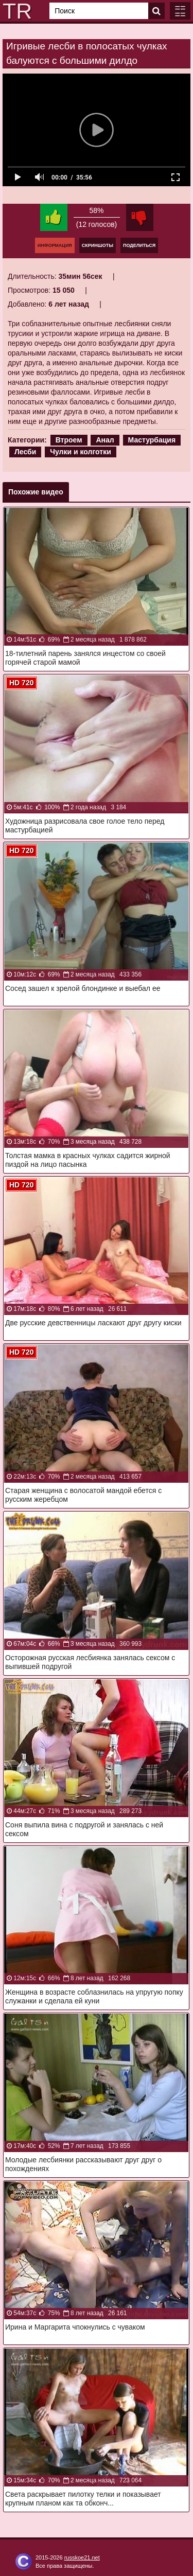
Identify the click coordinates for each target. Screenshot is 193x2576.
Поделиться (139, 245)
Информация (55, 245)
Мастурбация (152, 440)
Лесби (25, 452)
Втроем (69, 440)
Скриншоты (97, 245)
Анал (105, 440)
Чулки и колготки (80, 452)
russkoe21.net (82, 2557)
